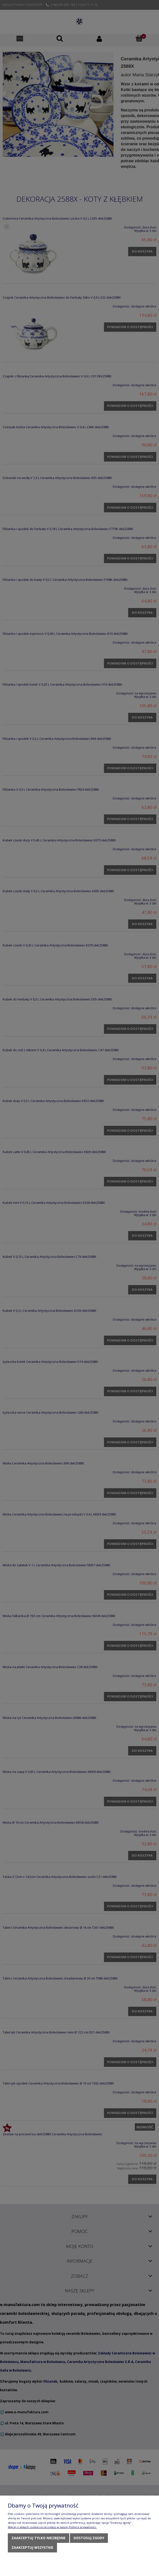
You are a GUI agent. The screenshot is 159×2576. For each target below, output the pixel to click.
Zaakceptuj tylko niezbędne (38, 2538)
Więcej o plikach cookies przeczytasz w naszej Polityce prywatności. (52, 2527)
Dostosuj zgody (89, 2538)
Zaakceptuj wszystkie (32, 2547)
